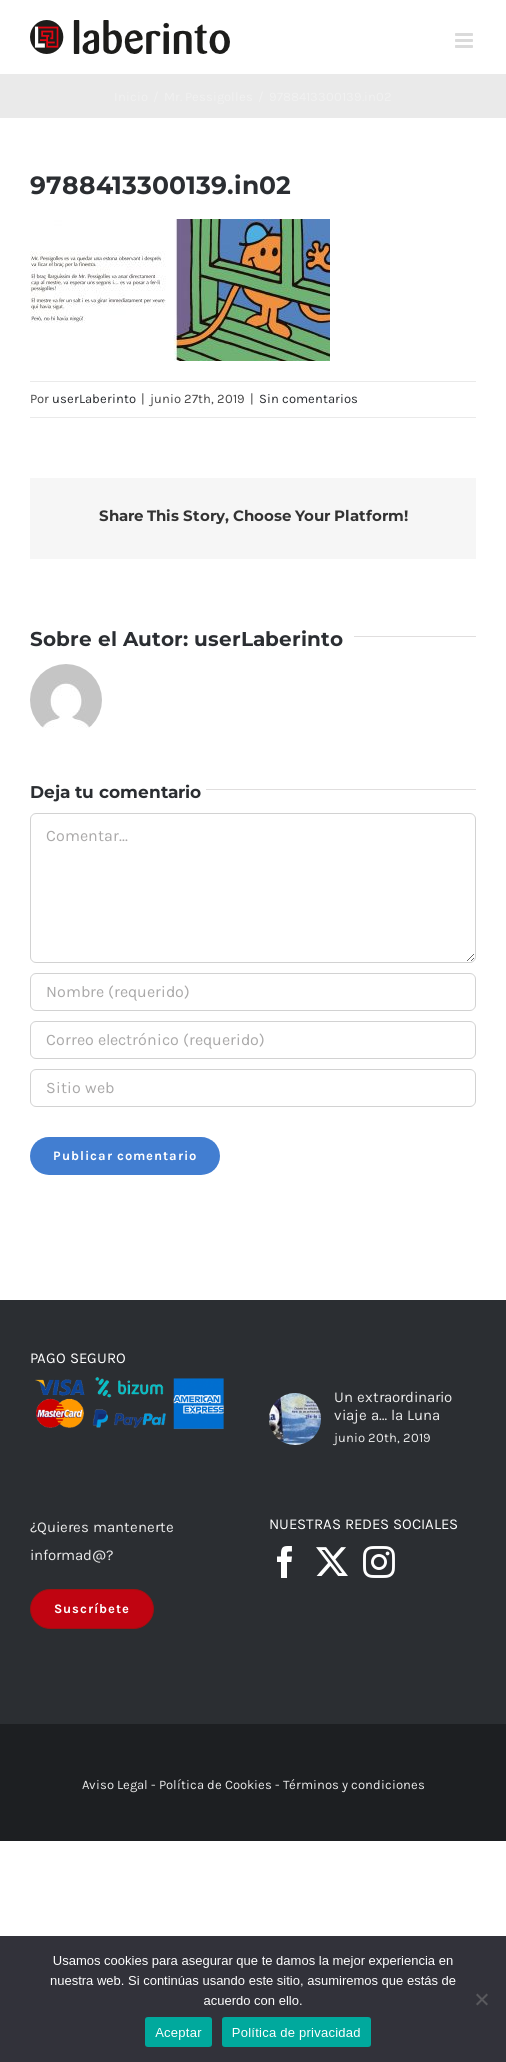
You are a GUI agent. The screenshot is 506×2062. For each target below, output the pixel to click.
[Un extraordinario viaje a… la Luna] (295, 1419)
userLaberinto (94, 398)
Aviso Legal (115, 1784)
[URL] (253, 1088)
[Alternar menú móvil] (465, 40)
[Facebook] (285, 1562)
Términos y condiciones (354, 1784)
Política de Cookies (215, 1784)
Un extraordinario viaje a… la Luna (393, 1406)
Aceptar (178, 2032)
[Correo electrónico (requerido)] (253, 1040)
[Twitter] (332, 1562)
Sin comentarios (308, 398)
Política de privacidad (296, 2032)
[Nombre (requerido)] (253, 992)
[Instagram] (379, 1562)
